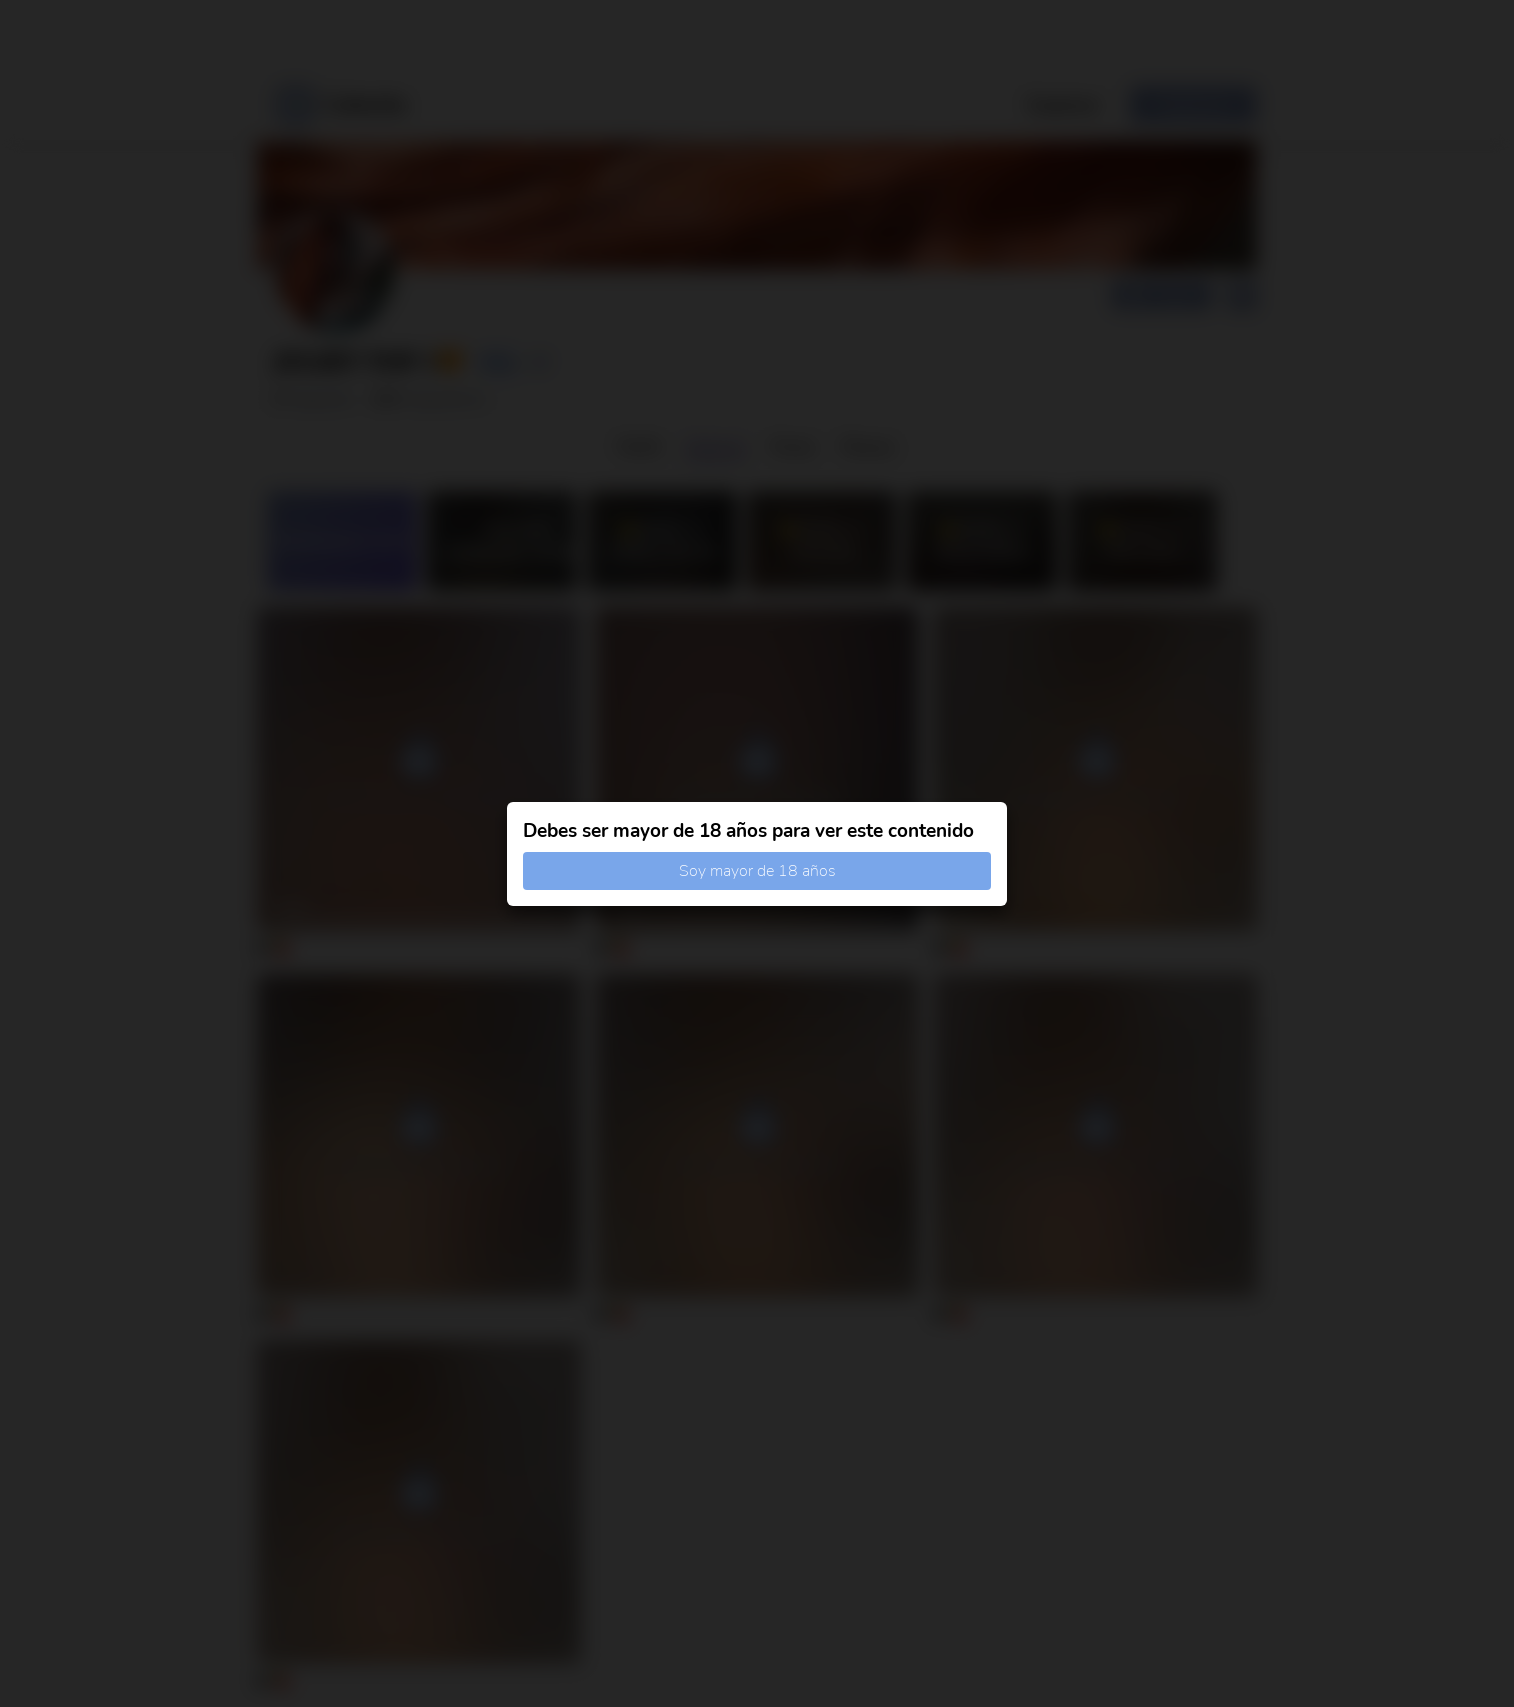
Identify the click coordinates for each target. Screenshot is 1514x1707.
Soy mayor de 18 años (757, 871)
